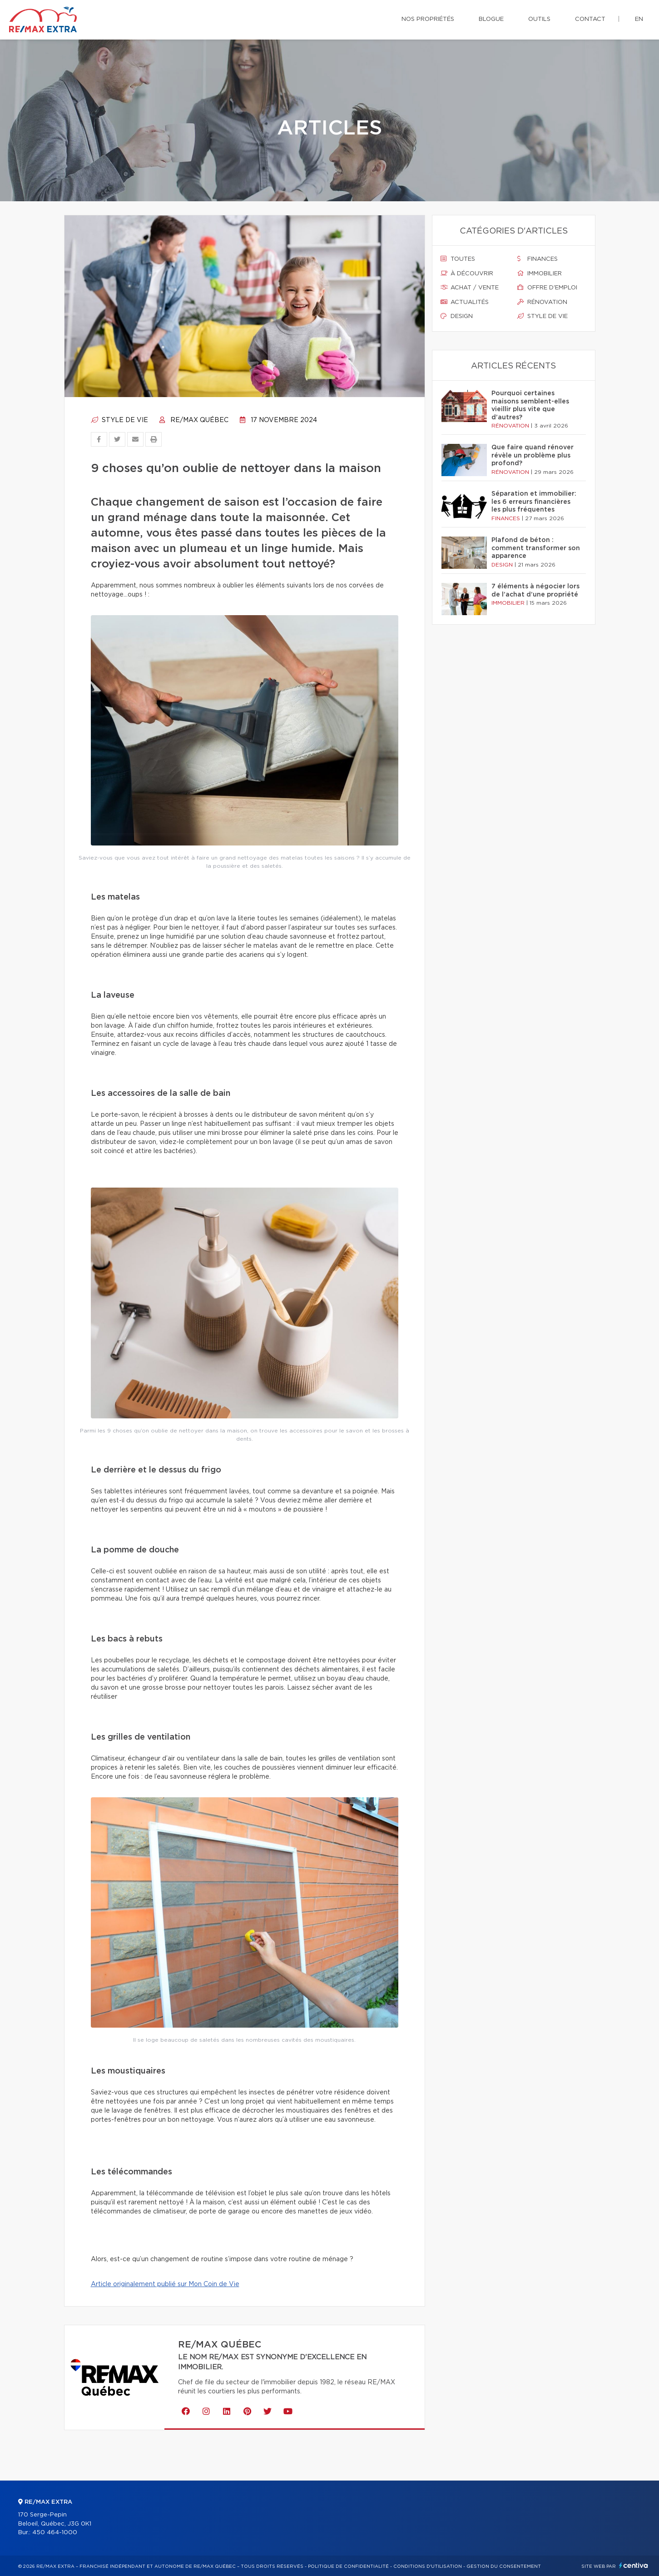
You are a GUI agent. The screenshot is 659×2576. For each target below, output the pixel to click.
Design (457, 316)
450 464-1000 (54, 2533)
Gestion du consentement (503, 2566)
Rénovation (542, 302)
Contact (590, 19)
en (639, 19)
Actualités (465, 302)
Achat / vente (470, 287)
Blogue (491, 19)
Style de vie (119, 420)
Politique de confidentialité (348, 2566)
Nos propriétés (427, 19)
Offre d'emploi (547, 287)
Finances (537, 259)
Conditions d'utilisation (427, 2566)
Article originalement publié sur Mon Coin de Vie (165, 2284)
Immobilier (539, 273)
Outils (539, 19)
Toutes (458, 259)
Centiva (633, 2565)
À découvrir (467, 273)
